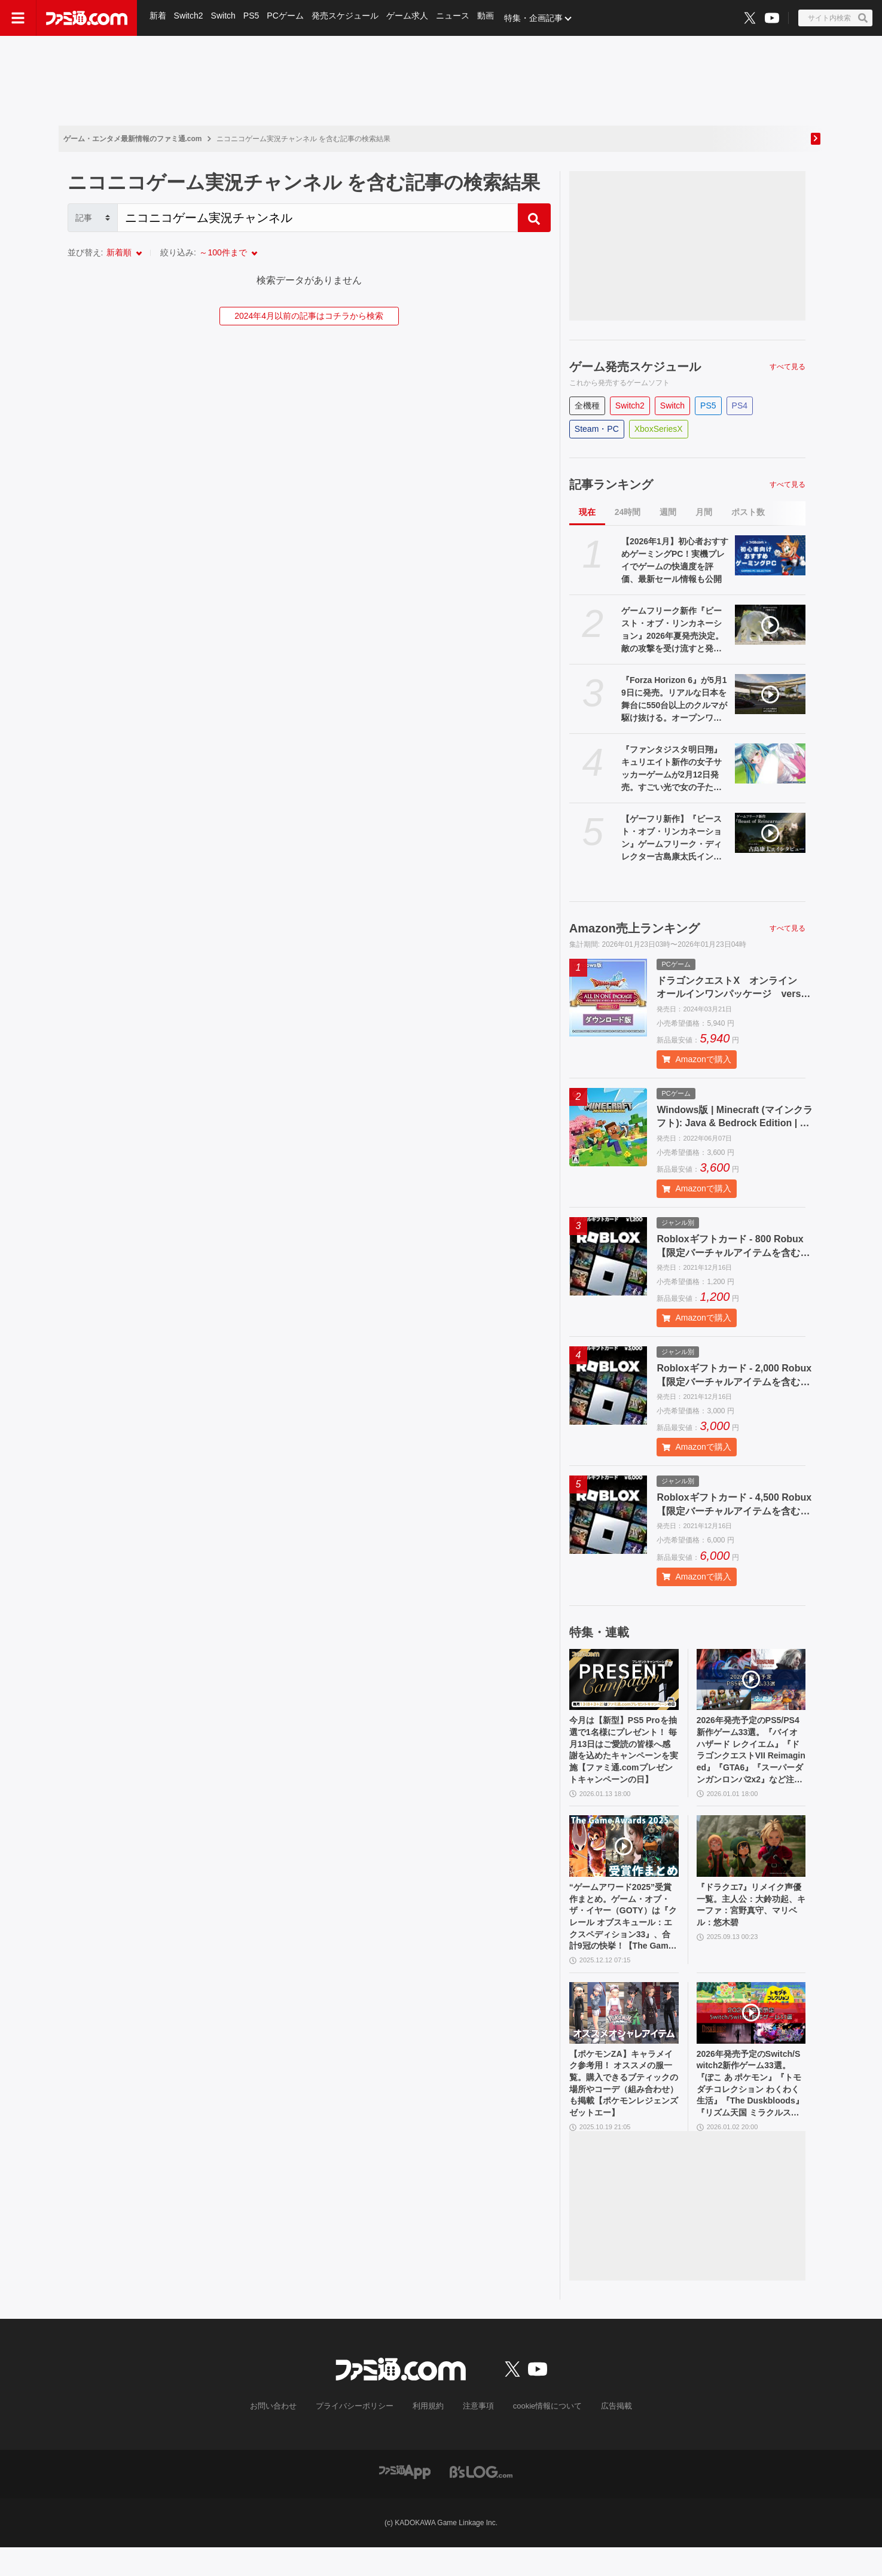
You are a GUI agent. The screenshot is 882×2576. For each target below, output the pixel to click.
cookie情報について (541, 2435)
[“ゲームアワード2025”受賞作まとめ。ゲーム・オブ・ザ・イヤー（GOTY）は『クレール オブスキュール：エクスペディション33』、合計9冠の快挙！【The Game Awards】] (624, 1856)
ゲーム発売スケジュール (635, 366)
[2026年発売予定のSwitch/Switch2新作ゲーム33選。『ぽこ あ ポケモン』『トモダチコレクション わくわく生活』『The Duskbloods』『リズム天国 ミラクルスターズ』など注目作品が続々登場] (751, 2032)
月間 (703, 512)
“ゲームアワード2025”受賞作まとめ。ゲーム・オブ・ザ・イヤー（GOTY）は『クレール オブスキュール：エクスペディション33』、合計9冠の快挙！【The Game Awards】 (623, 1932)
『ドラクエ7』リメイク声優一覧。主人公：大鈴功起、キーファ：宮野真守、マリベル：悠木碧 (749, 1918)
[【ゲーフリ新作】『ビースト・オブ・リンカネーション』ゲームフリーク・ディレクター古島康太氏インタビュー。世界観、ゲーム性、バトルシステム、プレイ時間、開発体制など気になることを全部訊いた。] (770, 833)
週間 (668, 512)
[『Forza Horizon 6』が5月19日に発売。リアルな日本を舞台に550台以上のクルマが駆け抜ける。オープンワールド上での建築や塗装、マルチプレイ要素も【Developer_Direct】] (770, 694)
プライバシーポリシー (359, 2435)
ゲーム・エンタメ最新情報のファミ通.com (132, 139)
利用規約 (428, 2435)
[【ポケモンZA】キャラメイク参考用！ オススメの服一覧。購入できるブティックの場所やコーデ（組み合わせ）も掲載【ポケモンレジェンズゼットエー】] (624, 2032)
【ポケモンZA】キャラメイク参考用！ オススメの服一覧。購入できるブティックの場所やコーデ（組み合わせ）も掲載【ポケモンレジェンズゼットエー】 (623, 2108)
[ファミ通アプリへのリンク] (405, 2500)
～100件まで (222, 252)
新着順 (119, 252)
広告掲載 (607, 2435)
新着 (157, 18)
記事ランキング (611, 484)
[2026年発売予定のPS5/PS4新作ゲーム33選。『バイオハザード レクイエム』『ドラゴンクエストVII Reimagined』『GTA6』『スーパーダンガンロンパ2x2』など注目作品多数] (751, 1680)
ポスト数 (748, 512)
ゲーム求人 (411, 18)
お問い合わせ (282, 2435)
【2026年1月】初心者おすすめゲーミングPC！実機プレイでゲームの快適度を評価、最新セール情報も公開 (674, 560)
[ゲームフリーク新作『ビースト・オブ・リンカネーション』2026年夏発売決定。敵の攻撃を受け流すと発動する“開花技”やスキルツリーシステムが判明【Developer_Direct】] (770, 625)
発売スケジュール (348, 18)
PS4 (739, 405)
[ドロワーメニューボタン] (18, 18)
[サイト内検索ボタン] (835, 18)
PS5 (253, 18)
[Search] (317, 217)
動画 (490, 18)
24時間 (628, 512)
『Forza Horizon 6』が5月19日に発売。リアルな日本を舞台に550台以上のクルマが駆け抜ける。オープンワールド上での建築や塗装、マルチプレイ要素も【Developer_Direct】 (675, 699)
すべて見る (787, 366)
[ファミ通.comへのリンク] (86, 18)
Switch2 (189, 18)
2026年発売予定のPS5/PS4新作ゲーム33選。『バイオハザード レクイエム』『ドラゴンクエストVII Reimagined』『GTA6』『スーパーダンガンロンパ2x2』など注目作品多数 (751, 1755)
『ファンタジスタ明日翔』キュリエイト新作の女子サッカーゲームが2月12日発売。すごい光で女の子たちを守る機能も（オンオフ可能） (671, 769)
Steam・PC (597, 429)
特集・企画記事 (538, 18)
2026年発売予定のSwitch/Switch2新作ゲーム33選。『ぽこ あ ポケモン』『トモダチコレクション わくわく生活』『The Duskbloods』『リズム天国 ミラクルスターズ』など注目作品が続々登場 (750, 2108)
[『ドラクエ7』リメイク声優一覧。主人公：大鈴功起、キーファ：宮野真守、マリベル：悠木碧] (751, 1856)
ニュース (457, 18)
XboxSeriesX (658, 429)
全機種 (587, 405)
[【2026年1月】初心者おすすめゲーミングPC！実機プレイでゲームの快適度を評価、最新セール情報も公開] (770, 555)
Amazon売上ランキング (634, 928)
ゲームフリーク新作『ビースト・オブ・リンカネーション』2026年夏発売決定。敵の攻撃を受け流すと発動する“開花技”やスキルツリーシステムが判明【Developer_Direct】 (675, 630)
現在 (587, 512)
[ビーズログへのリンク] (481, 2500)
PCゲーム (288, 18)
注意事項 (476, 2435)
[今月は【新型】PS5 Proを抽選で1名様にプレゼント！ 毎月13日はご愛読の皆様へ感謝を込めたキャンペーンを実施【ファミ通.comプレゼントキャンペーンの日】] (624, 1680)
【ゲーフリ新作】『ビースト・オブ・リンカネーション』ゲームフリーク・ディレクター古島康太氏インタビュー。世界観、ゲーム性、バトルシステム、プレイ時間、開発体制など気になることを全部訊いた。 (671, 838)
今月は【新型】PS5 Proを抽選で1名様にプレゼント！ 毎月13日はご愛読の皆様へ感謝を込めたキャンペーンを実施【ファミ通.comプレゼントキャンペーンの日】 (623, 1755)
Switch (224, 18)
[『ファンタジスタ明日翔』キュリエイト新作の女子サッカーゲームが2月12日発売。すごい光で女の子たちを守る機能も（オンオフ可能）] (770, 763)
